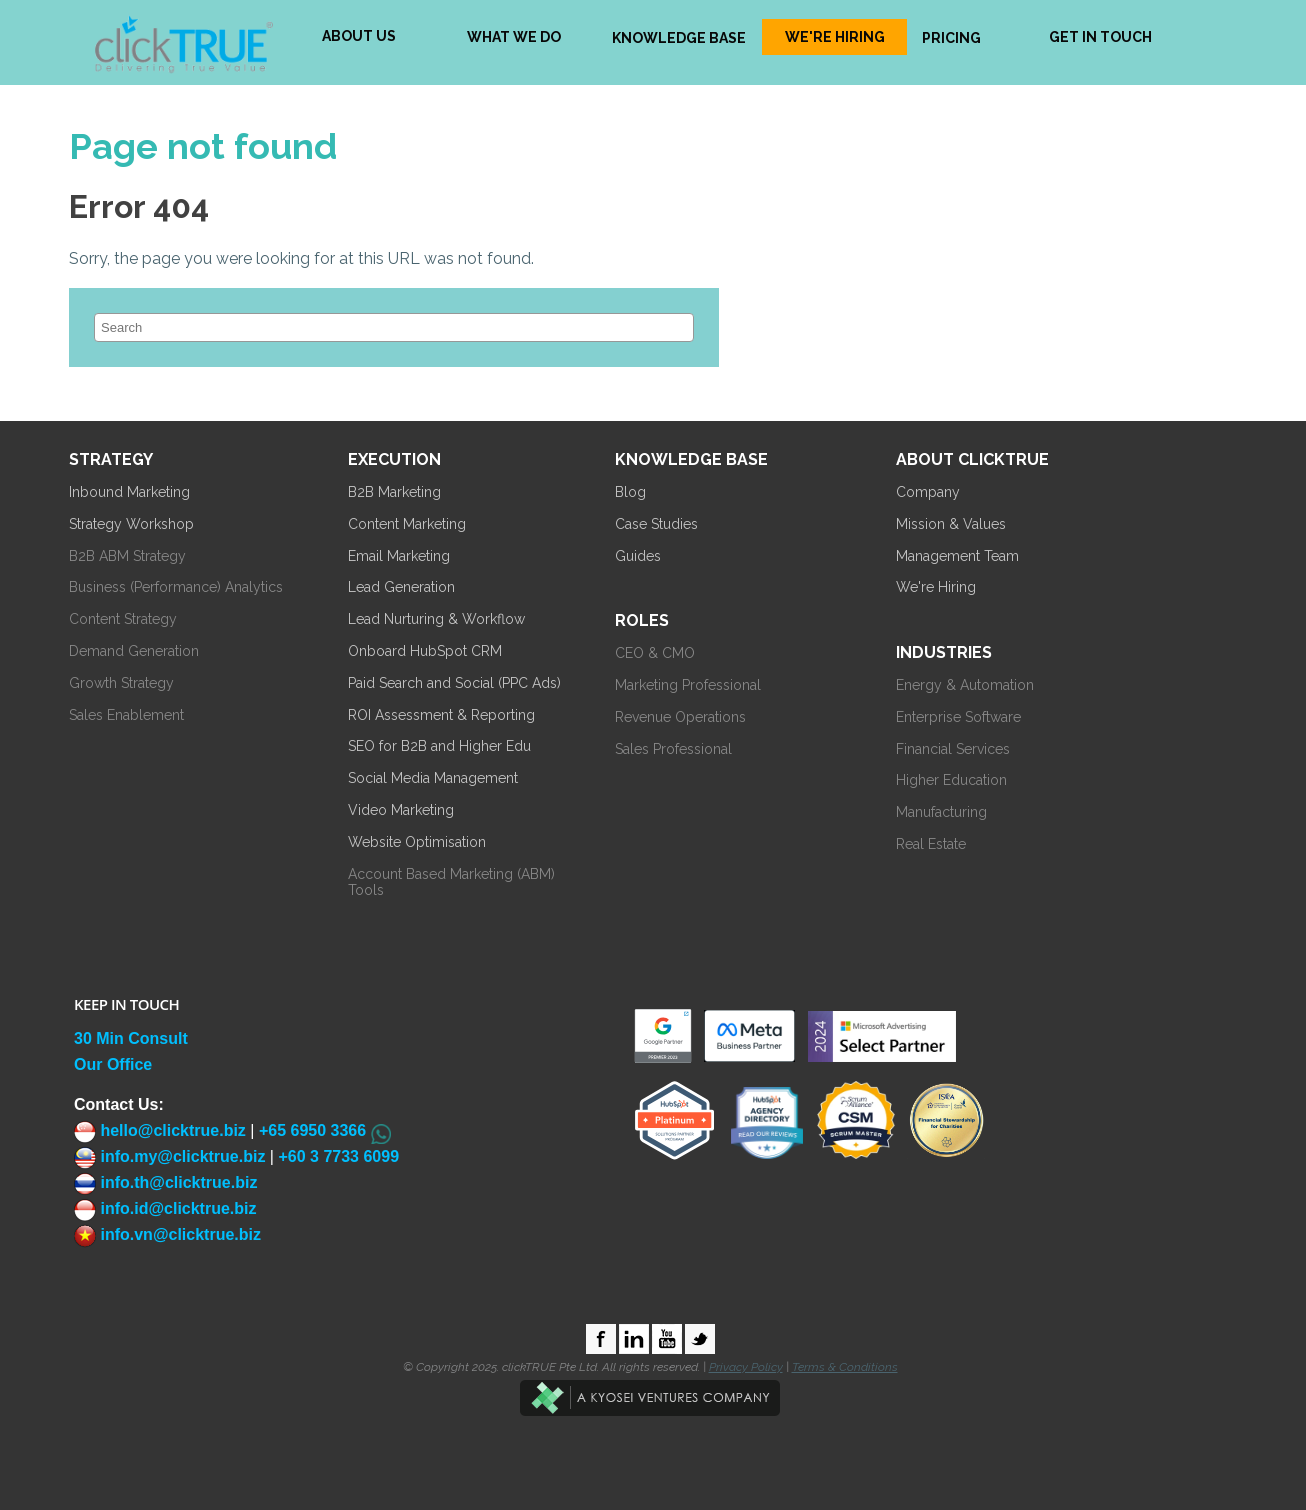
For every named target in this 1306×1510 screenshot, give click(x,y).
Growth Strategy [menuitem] (121, 683)
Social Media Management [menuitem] (433, 778)
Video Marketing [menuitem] (401, 810)
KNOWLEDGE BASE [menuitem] (679, 38)
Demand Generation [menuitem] (134, 651)
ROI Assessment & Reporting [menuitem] (441, 715)
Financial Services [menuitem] (953, 749)
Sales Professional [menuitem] (673, 749)
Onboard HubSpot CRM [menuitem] (425, 651)
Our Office (113, 1064)
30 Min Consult (131, 1038)
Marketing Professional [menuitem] (688, 685)
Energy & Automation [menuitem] (965, 685)
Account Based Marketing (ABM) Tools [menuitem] (451, 882)
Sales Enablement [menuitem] (126, 715)
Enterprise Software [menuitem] (958, 717)
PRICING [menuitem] (951, 38)
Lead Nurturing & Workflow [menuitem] (436, 619)
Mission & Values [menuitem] (951, 524)
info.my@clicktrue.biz (169, 1156)
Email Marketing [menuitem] (399, 556)
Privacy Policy (746, 1367)
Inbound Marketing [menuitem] (129, 492)
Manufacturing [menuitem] (941, 812)
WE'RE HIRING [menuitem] (835, 37)
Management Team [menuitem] (957, 556)
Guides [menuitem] (638, 556)
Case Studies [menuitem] (656, 524)
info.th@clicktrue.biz (165, 1182)
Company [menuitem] (928, 492)
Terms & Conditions (845, 1367)
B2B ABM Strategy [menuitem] (127, 556)
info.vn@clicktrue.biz (167, 1234)
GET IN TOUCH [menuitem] (1100, 37)
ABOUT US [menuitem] (359, 36)
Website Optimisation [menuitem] (417, 842)
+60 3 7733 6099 (338, 1156)
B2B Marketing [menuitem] (394, 492)
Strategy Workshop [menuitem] (131, 524)
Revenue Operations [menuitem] (680, 717)
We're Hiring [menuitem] (936, 587)
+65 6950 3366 (312, 1130)
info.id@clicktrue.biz (165, 1208)
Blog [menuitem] (630, 492)
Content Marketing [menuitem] (407, 524)
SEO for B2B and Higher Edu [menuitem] (439, 746)
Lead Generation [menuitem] (401, 587)
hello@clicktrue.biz (160, 1130)
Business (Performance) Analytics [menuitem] (176, 587)
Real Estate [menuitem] (931, 844)
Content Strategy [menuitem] (123, 619)
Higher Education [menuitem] (951, 780)
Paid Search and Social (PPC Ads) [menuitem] (454, 683)
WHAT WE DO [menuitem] (514, 37)
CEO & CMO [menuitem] (655, 653)
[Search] (394, 327)
